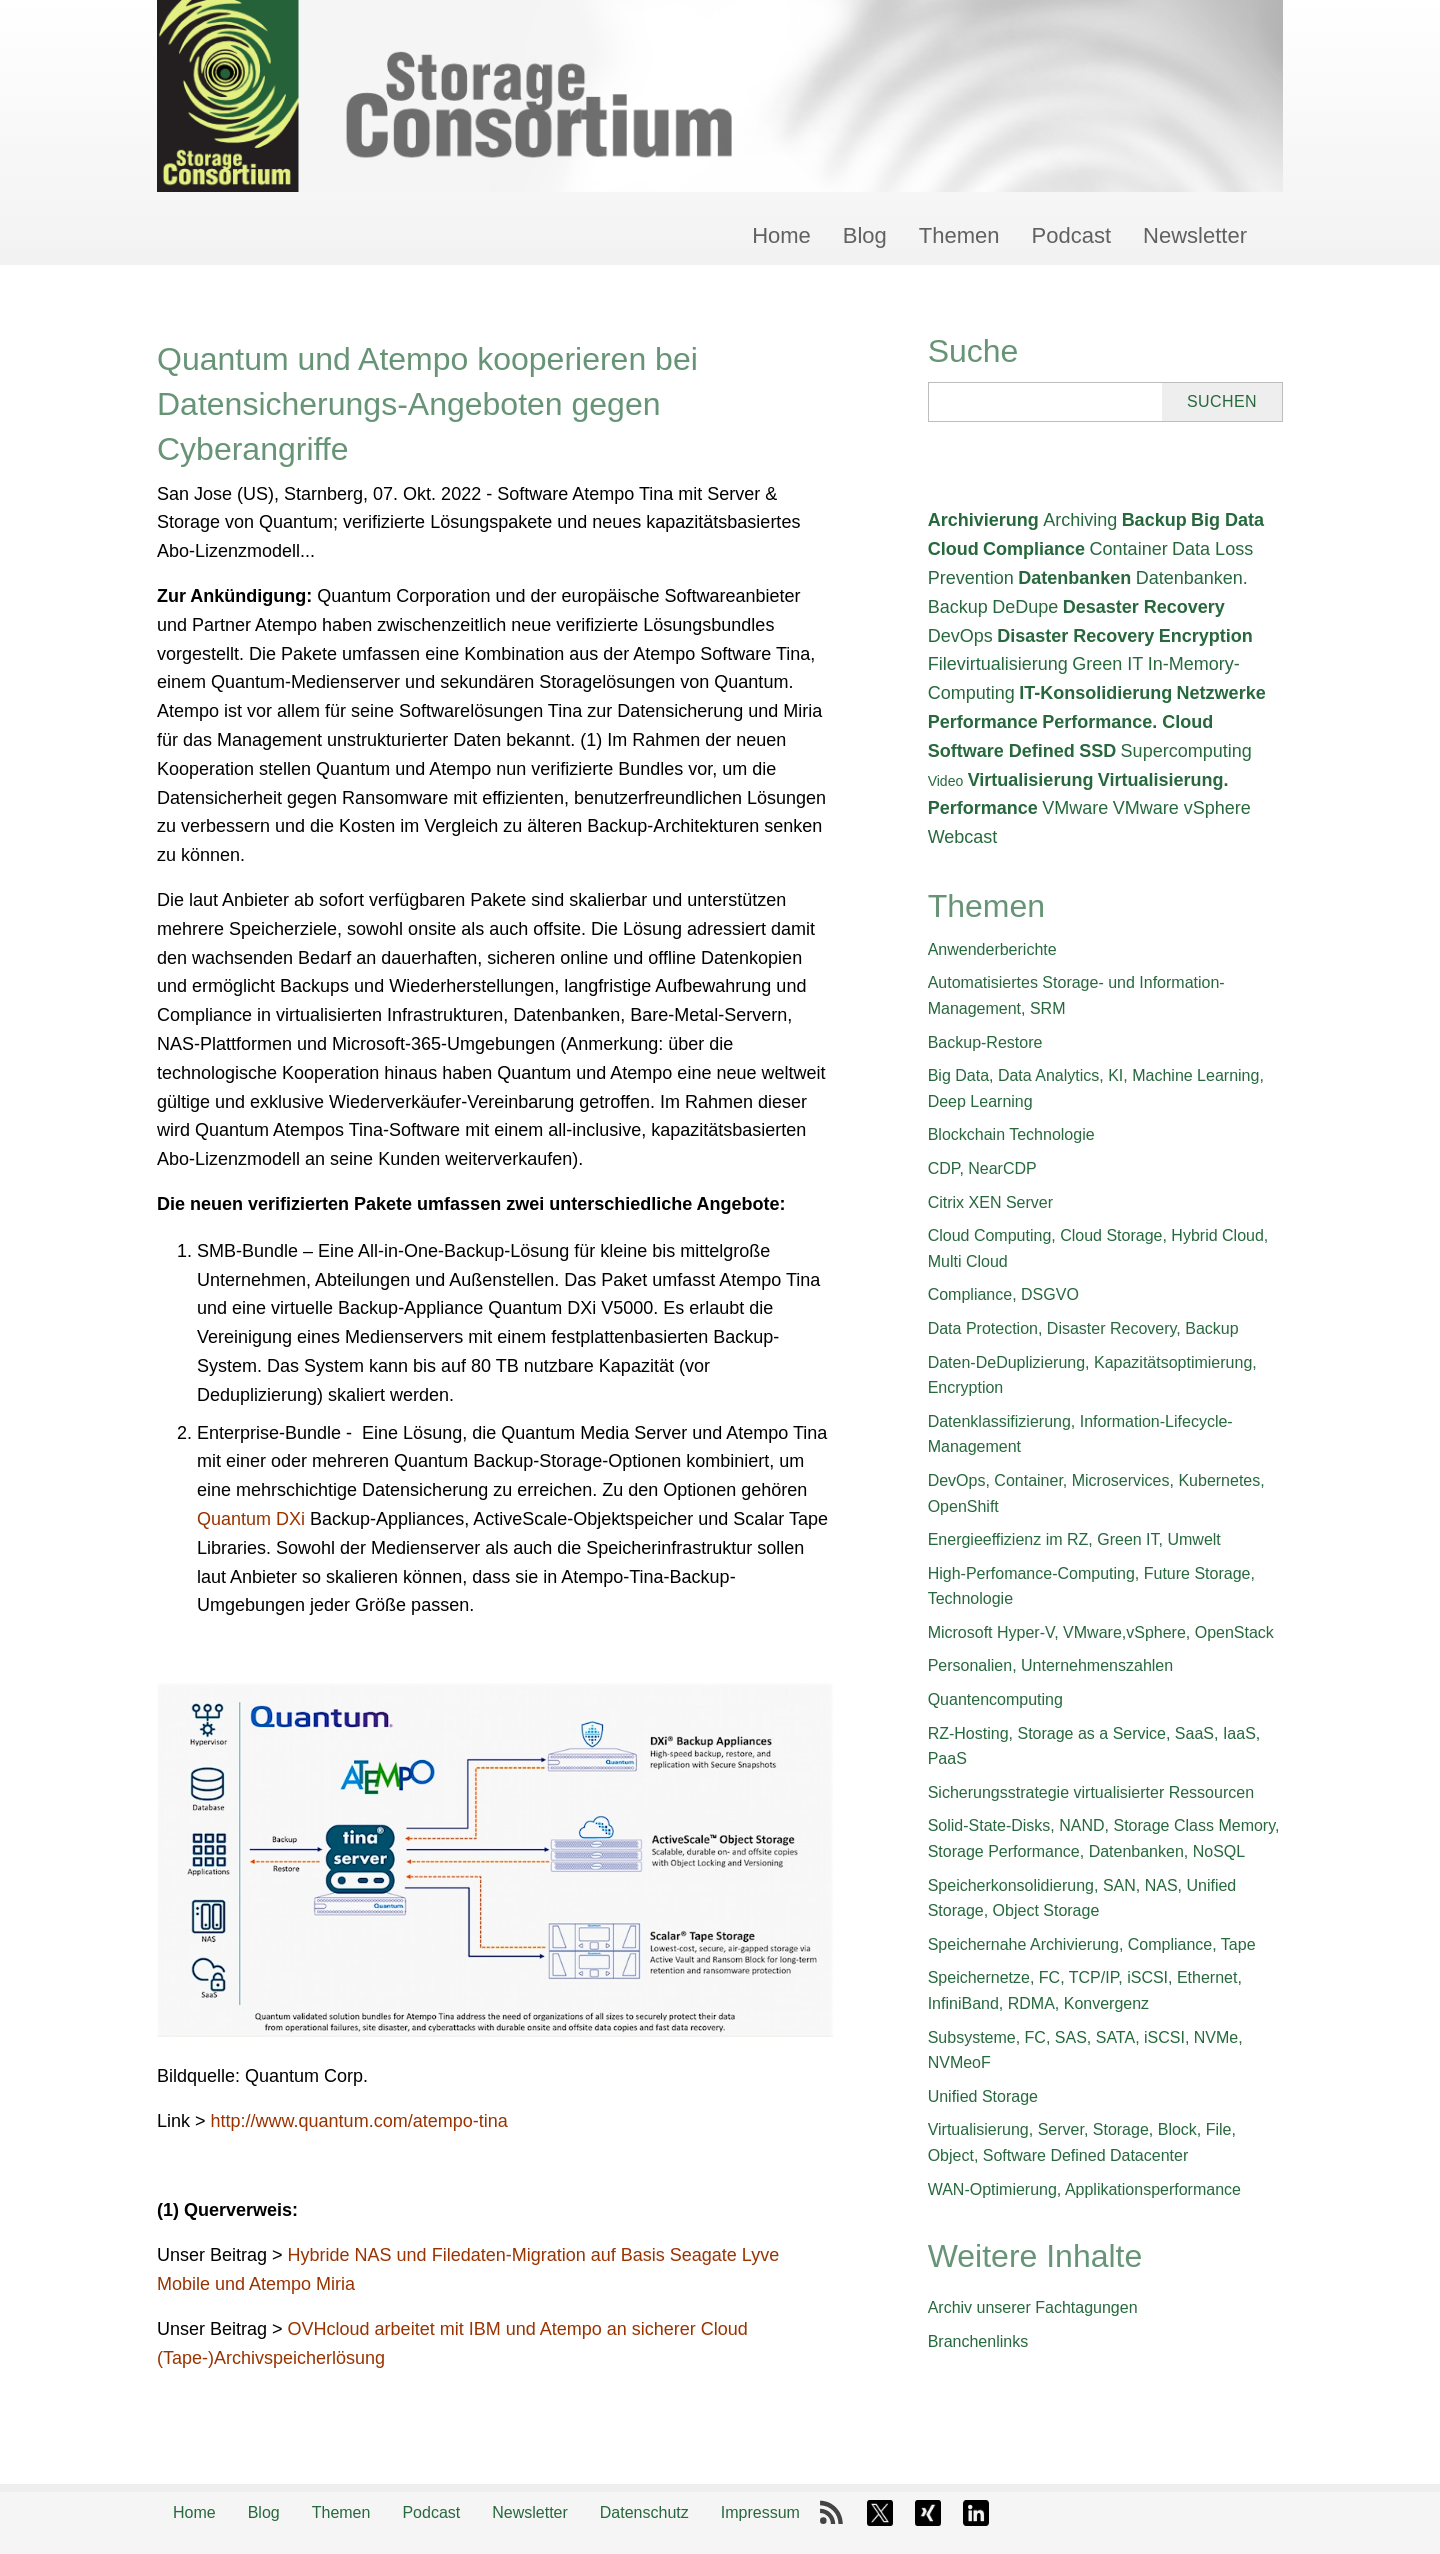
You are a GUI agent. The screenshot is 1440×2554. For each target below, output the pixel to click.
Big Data (1227, 520)
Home (781, 235)
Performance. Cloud (1127, 722)
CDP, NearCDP (982, 1168)
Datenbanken (1074, 578)
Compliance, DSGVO (1003, 1294)
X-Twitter (880, 2513)
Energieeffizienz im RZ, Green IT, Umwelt (1074, 1539)
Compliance (1034, 549)
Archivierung (983, 520)
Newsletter (1195, 235)
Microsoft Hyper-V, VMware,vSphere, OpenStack (1101, 1632)
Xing (928, 2513)
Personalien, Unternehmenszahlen (1050, 1665)
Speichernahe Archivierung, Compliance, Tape (1092, 1944)
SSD (1097, 751)
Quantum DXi (251, 1519)
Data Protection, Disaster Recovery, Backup (1083, 1328)
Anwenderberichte (992, 949)
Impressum (760, 2512)
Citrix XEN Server (990, 1202)
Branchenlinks (978, 2341)
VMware (1075, 808)
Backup (1154, 520)
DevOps (960, 636)
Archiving (1080, 520)
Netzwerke (1221, 693)
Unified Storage (983, 2096)
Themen (959, 235)
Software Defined (1001, 751)
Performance (983, 722)
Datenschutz (644, 2512)
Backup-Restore (985, 1042)
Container (1129, 549)
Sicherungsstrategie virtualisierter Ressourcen (1091, 1792)
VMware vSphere (1182, 808)
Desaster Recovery (1144, 607)
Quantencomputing (995, 1699)
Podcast (1072, 235)
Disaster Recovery (1075, 636)
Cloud (953, 549)
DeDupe (1025, 607)
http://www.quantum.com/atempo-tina (359, 2121)
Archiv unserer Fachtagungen (1033, 2307)
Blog (865, 235)
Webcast (963, 837)
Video (946, 781)
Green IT (1107, 664)
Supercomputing (1186, 751)
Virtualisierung (1031, 780)
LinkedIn (976, 2513)
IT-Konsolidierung (1095, 693)
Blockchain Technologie (1011, 1134)
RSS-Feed (832, 2513)
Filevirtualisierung (998, 664)
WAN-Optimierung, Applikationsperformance (1084, 2189)
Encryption (1206, 636)
